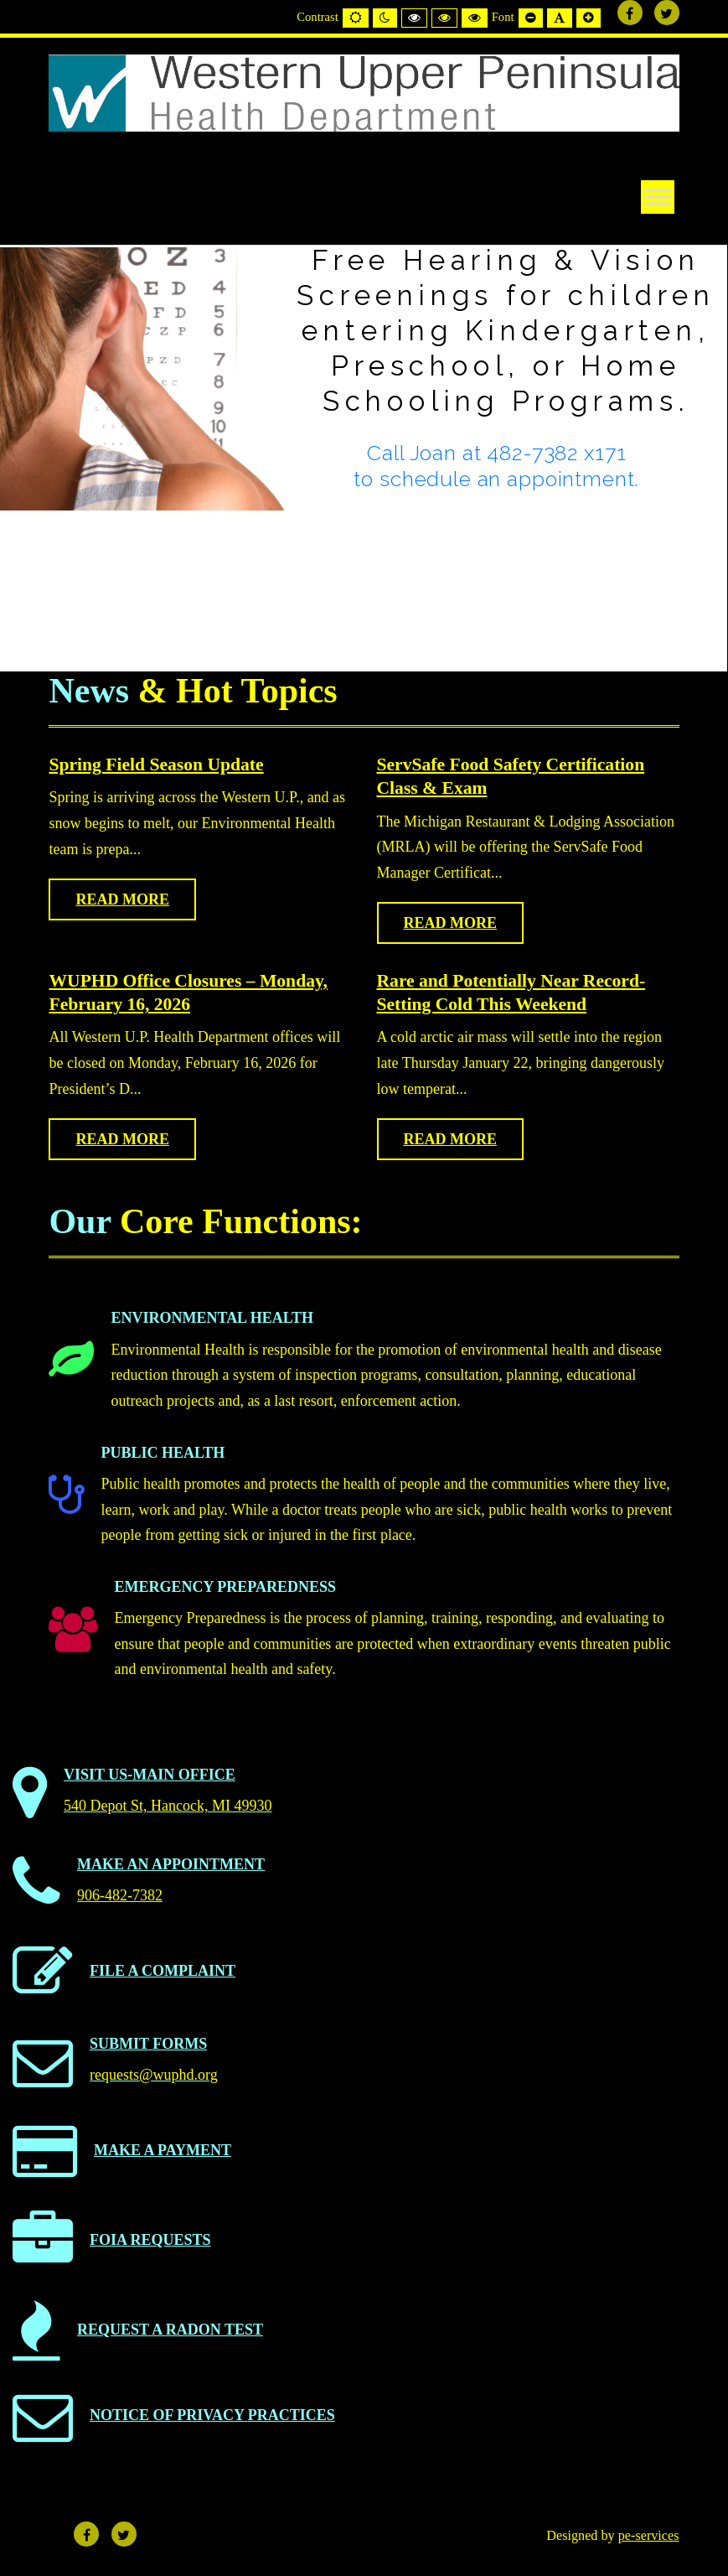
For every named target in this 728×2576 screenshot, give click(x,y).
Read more (122, 899)
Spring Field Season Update (156, 764)
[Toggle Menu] (657, 197)
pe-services (648, 2535)
